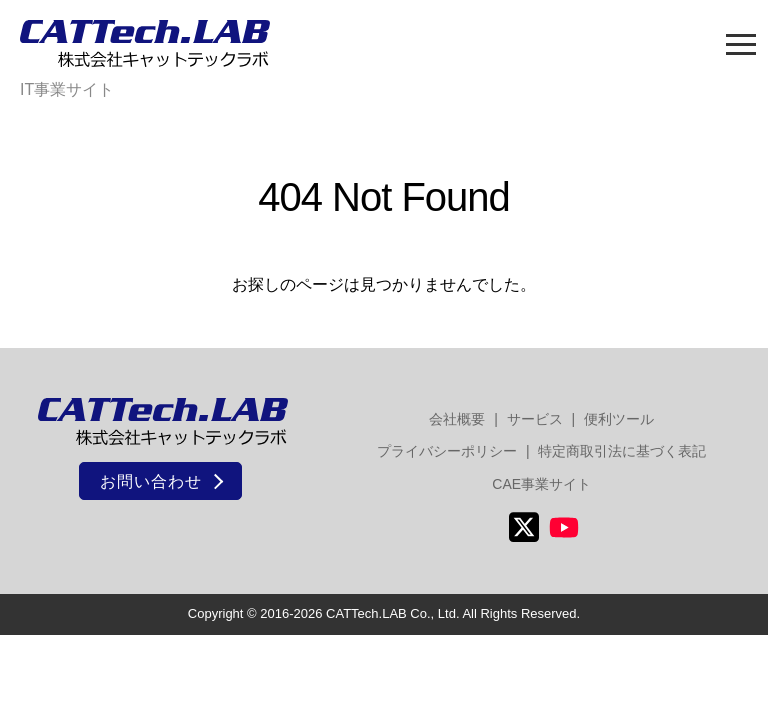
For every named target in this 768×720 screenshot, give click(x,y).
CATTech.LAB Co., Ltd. (392, 613)
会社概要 (457, 419)
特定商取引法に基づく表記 (622, 451)
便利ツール (619, 419)
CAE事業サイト (541, 484)
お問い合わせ (151, 481)
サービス (535, 419)
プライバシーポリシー (447, 451)
